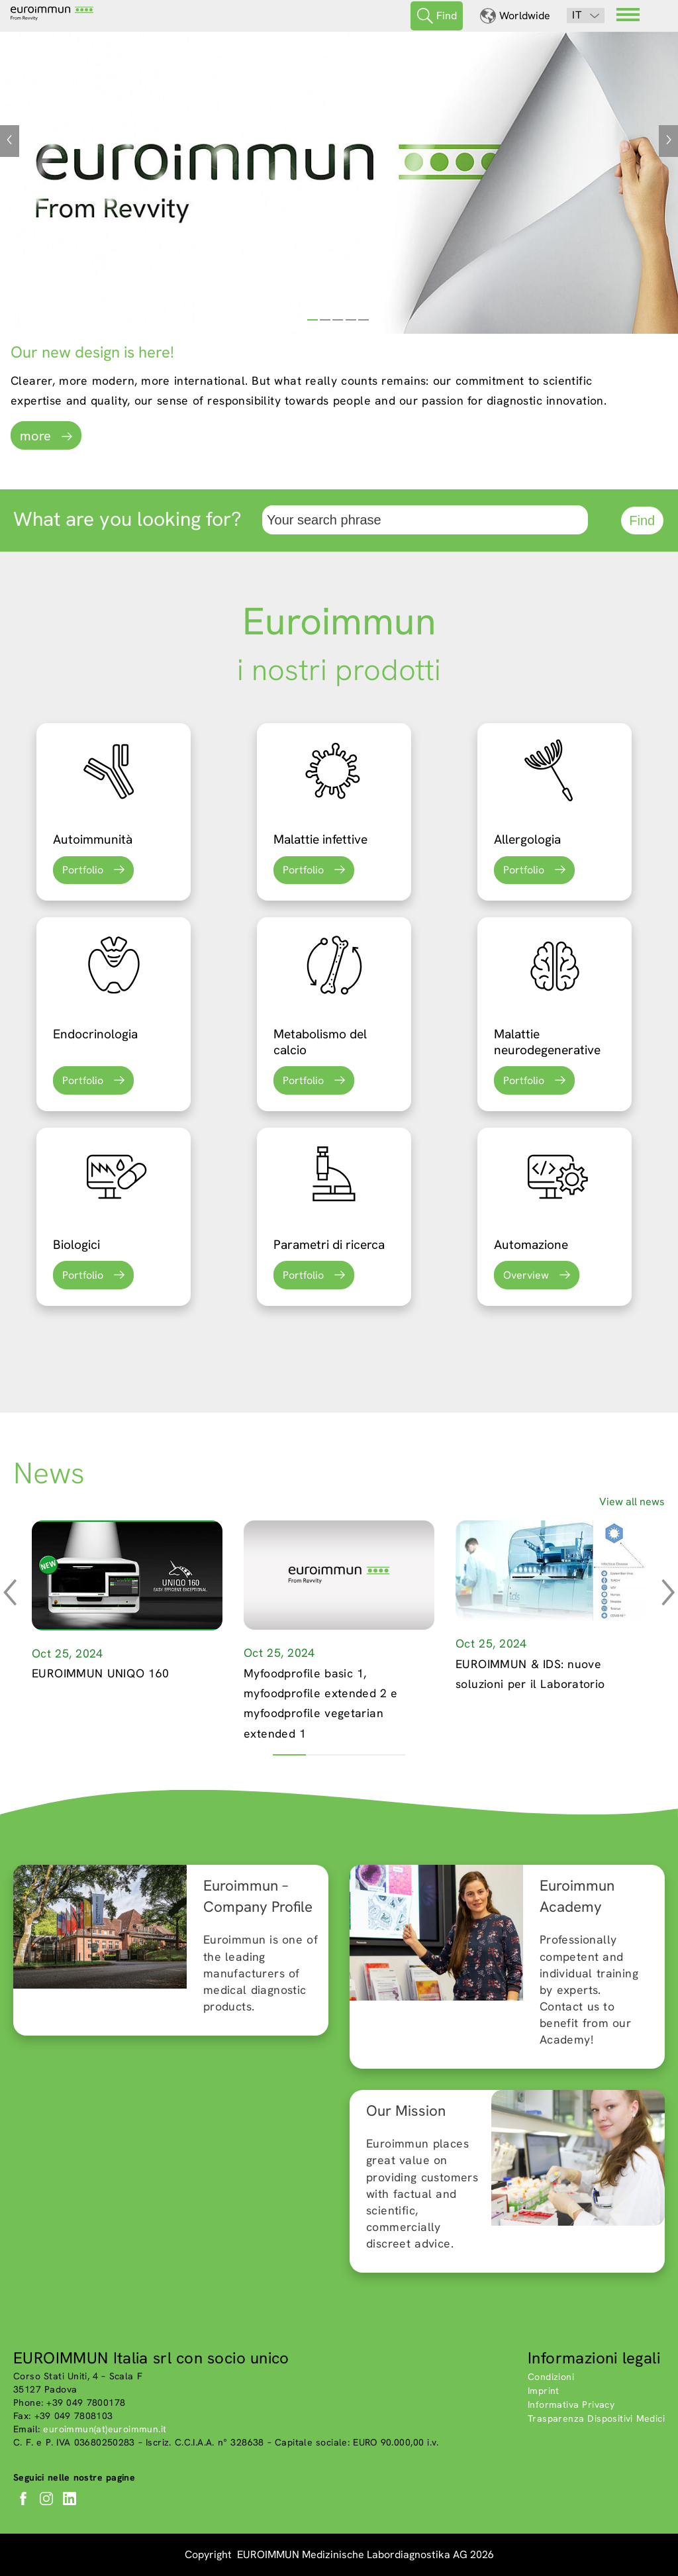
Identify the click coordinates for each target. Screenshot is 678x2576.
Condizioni (551, 2377)
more (35, 435)
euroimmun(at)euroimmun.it (104, 2429)
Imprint (543, 2391)
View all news (632, 1502)
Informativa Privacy (571, 2404)
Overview (526, 1275)
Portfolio (82, 870)
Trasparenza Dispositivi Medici (596, 2418)
